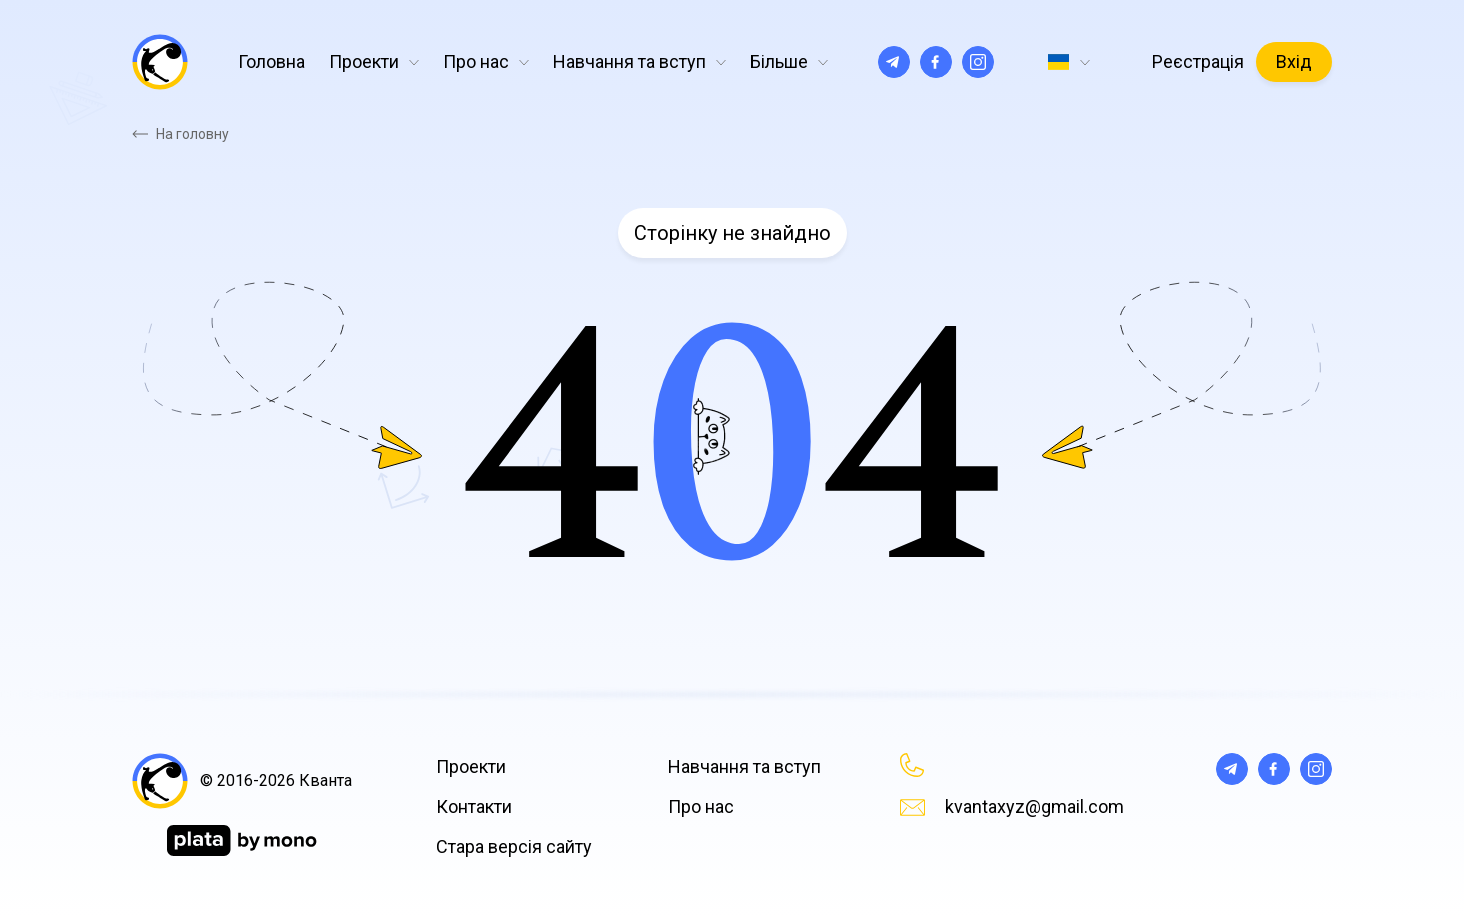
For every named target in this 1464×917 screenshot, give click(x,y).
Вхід (1294, 61)
